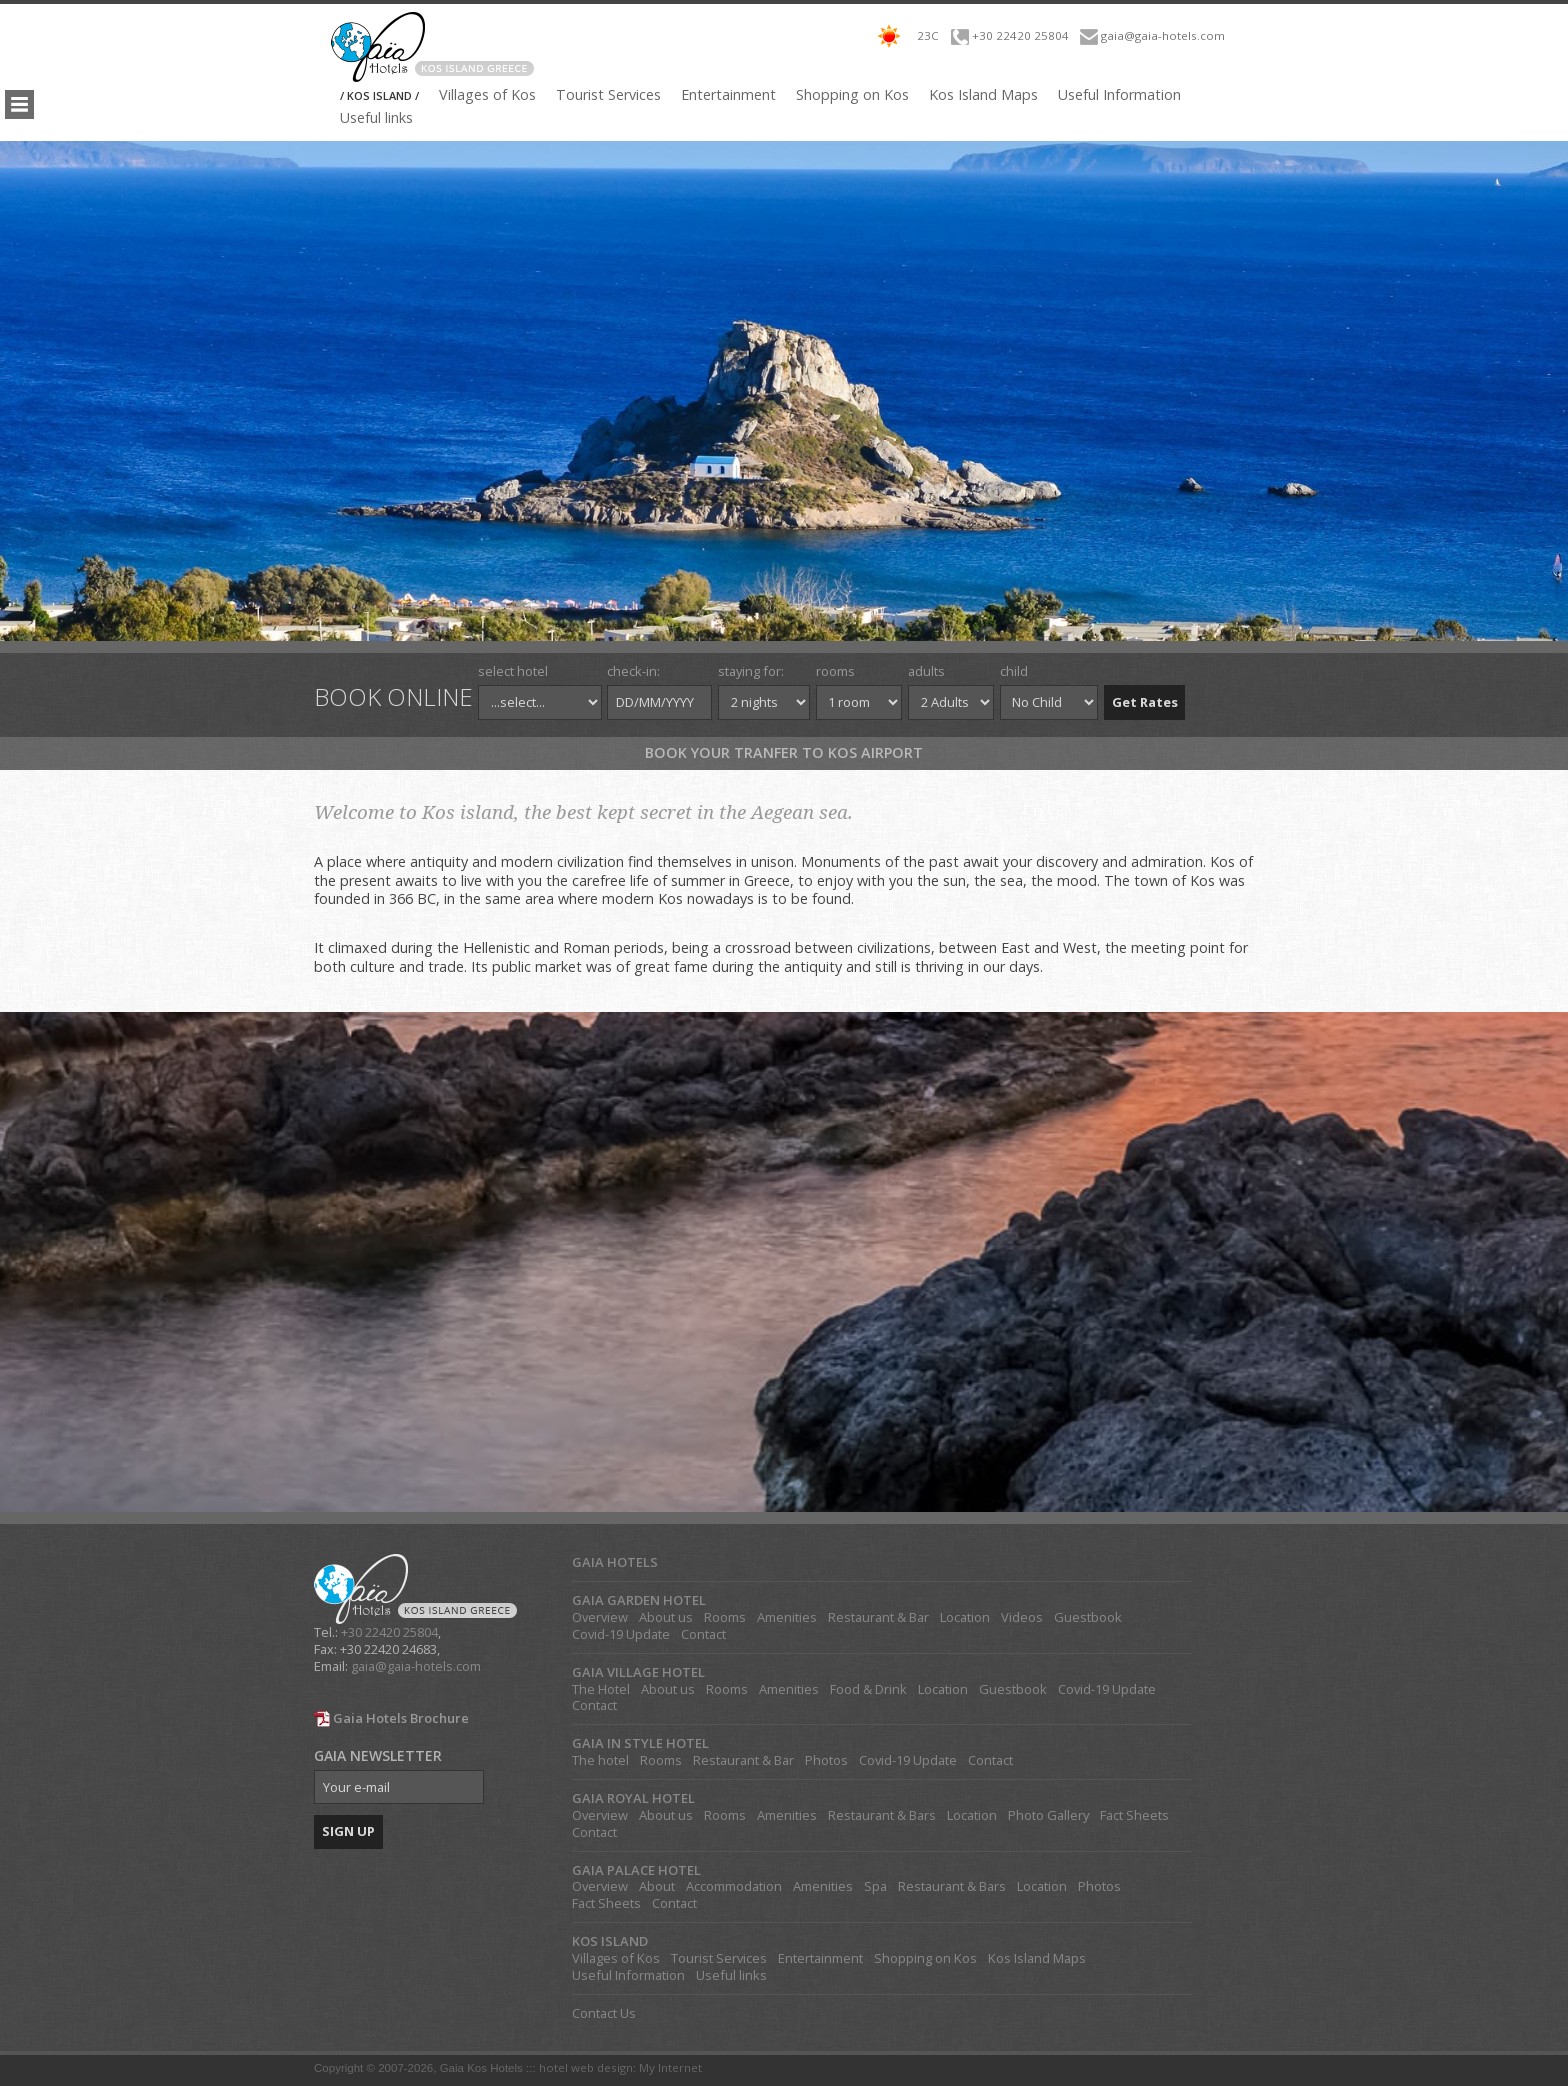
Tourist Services (608, 95)
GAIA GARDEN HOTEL (639, 1600)
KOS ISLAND (610, 1941)
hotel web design (586, 2067)
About (657, 1886)
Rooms (725, 1617)
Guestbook (1088, 1617)
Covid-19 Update (621, 1634)
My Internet (670, 2067)
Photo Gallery (1048, 1815)
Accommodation (734, 1886)
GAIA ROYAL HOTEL (633, 1798)
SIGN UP (348, 1831)
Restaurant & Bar (878, 1617)
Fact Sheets (1134, 1815)
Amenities (787, 1617)
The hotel (600, 1760)
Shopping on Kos (852, 95)
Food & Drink (868, 1689)
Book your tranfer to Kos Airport (784, 752)
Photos (826, 1760)
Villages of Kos (487, 95)
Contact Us (604, 2013)
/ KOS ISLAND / (379, 96)
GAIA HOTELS (615, 1562)
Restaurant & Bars (882, 1815)
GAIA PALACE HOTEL (636, 1870)
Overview (600, 1617)
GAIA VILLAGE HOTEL (638, 1672)
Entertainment (728, 95)
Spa (875, 1886)
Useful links (376, 118)
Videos (1022, 1617)
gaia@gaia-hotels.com (1163, 35)
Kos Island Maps (983, 95)
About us (666, 1617)
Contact (703, 1634)
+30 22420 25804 (1020, 35)
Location (965, 1617)
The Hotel (601, 1689)
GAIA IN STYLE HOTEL (640, 1743)
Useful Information (1119, 95)
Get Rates (1145, 702)
